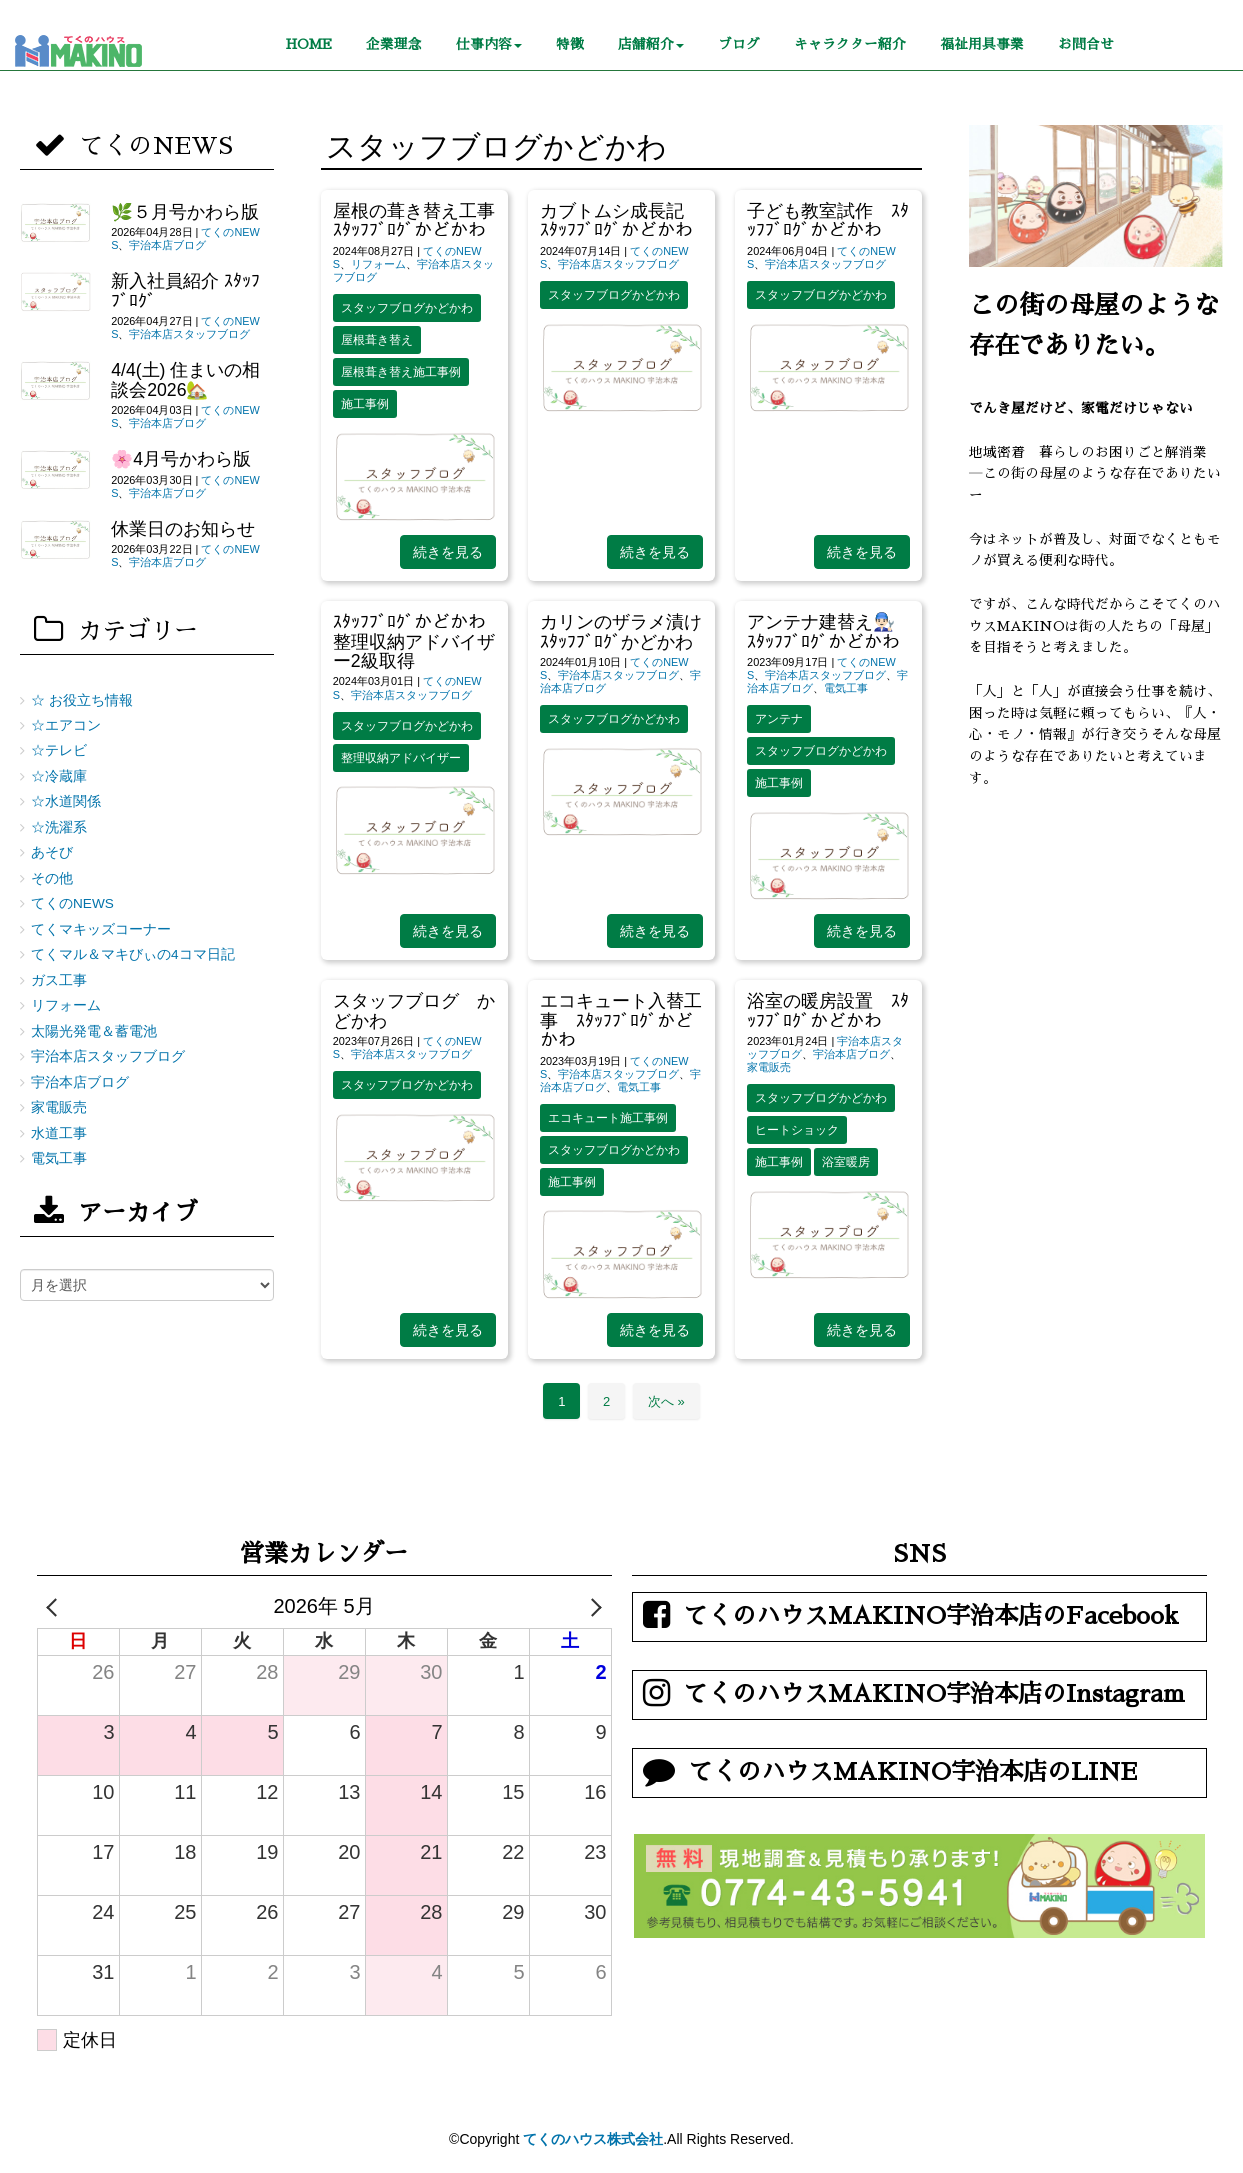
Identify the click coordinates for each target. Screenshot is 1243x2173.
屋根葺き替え (377, 340)
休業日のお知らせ (183, 529)
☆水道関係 (66, 801)
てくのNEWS (72, 903)
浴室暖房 (846, 1162)
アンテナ (779, 719)
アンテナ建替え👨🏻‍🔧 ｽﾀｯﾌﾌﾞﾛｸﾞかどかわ (830, 631)
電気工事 (846, 688)
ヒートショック (797, 1130)
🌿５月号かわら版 (185, 212)
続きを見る (448, 552)
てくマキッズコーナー (101, 929)
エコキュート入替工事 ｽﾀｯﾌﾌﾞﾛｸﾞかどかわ (621, 1020)
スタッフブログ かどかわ (414, 1010)
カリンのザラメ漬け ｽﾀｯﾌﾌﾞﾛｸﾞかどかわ (630, 631)
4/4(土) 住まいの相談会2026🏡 (185, 379)
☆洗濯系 (59, 827)
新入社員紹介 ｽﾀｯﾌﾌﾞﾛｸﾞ (185, 290)
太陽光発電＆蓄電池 (94, 1031)
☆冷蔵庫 (59, 776)
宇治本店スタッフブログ (618, 264)
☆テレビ (59, 750)
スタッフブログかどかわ (407, 308)
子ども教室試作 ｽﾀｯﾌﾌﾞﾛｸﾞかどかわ (828, 220)
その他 (52, 878)
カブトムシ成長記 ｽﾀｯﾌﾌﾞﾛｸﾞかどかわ (621, 220)
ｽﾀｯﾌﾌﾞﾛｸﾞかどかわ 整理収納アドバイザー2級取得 (414, 641)
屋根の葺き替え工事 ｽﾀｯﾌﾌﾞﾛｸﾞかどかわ (414, 220)
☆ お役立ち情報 (82, 700)
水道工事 (59, 1133)
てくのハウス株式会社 (593, 2139)
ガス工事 (59, 980)
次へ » (666, 1401)
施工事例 (365, 404)
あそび (52, 852)
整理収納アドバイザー (401, 758)
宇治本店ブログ (851, 1054)
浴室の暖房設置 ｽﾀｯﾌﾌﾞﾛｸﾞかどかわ (828, 1010)
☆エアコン (66, 725)
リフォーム (378, 264)
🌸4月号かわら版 (181, 459)
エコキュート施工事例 (608, 1118)
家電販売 (769, 1067)
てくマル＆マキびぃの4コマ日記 (133, 954)
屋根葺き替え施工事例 (401, 372)
